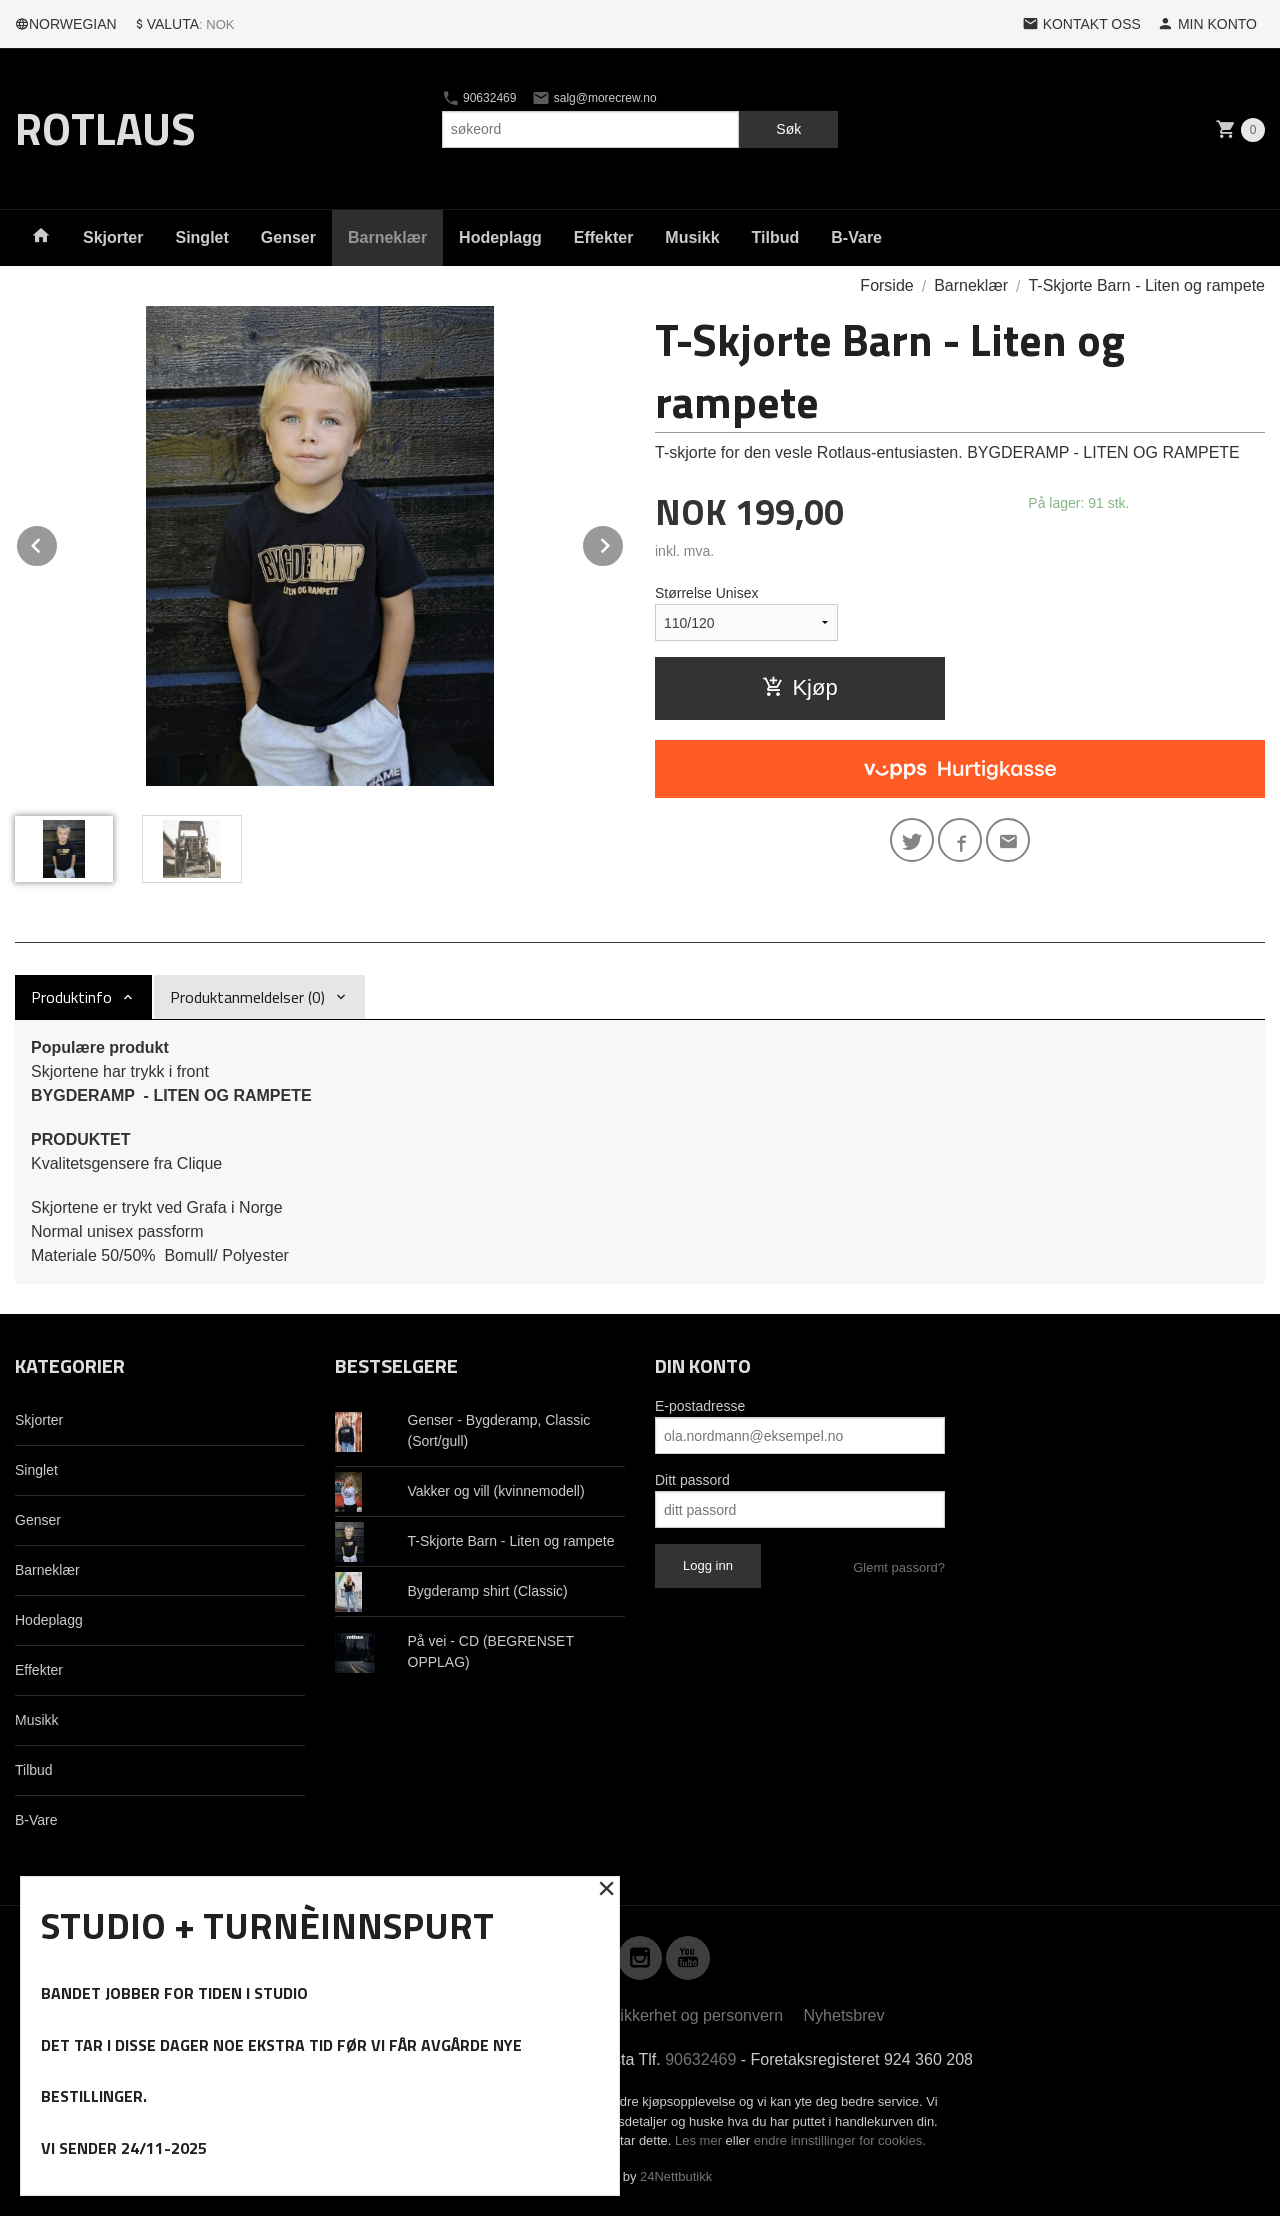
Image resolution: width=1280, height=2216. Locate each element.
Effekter (604, 237)
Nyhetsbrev (844, 2015)
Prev (58, 542)
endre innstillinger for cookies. (840, 2140)
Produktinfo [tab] (71, 997)
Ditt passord (692, 1480)
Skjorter (113, 237)
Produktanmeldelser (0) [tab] (247, 997)
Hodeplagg (500, 237)
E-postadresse (700, 1406)
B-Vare (856, 237)
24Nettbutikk (676, 2176)
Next (624, 542)
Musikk (692, 237)
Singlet (201, 237)
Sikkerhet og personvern (696, 2015)
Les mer (700, 2140)
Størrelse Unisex (706, 593)
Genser (288, 237)
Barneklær (387, 237)
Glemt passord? (899, 1567)
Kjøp (799, 687)
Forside (886, 285)
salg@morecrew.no (594, 98)
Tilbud (776, 237)
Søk (788, 129)
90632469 (479, 98)
